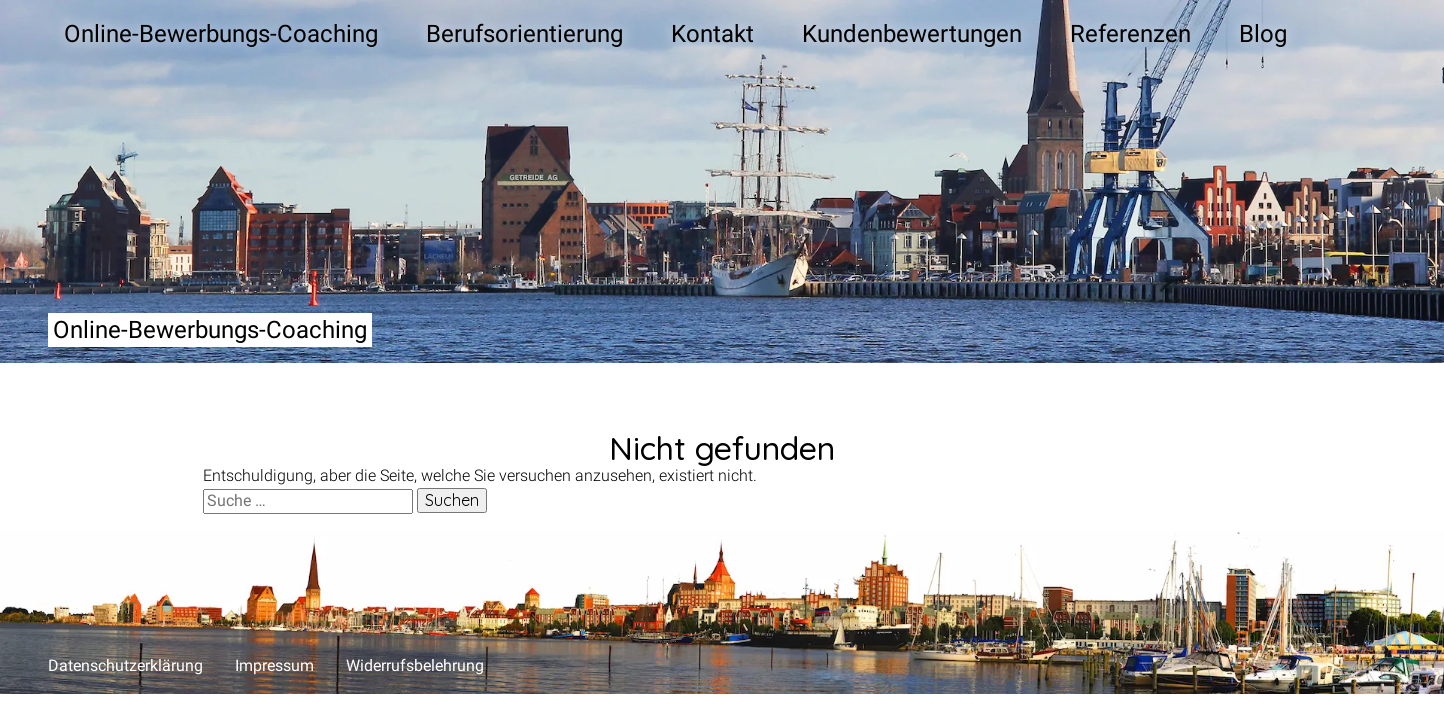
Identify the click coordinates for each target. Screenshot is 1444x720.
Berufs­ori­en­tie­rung (524, 34)
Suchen (452, 500)
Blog (1263, 34)
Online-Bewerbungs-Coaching (210, 330)
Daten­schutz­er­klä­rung (125, 665)
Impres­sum (274, 665)
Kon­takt (712, 34)
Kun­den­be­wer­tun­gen (912, 34)
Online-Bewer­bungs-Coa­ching (221, 34)
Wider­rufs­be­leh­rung (415, 665)
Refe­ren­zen (1130, 34)
